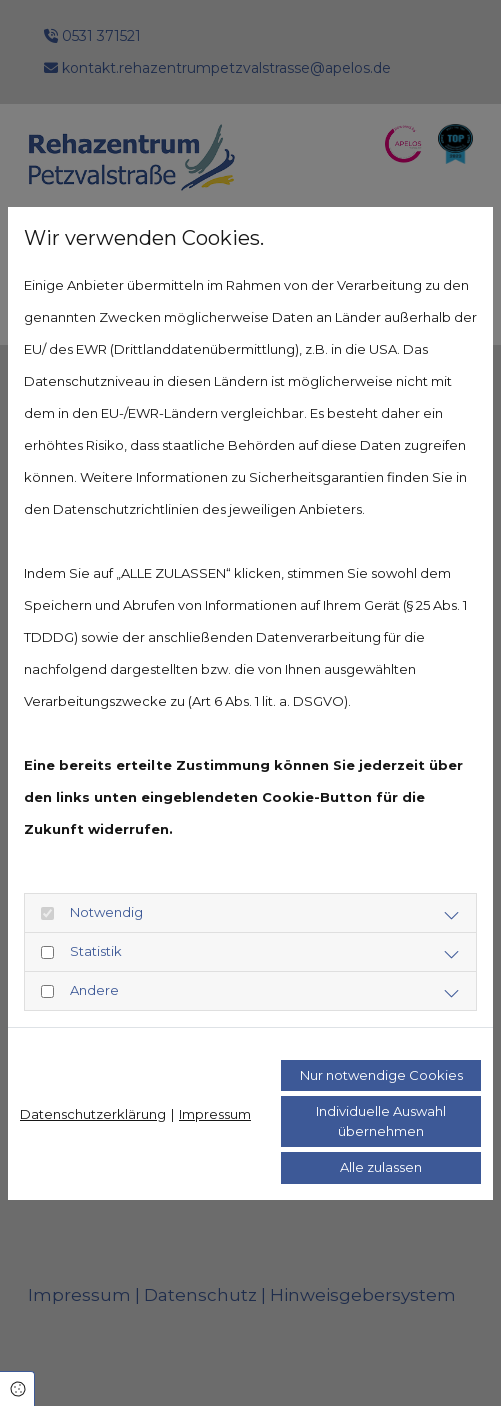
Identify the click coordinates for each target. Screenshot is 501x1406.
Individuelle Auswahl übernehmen (381, 1121)
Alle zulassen (381, 1167)
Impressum (215, 1114)
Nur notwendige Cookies (381, 1075)
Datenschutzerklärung (93, 1114)
